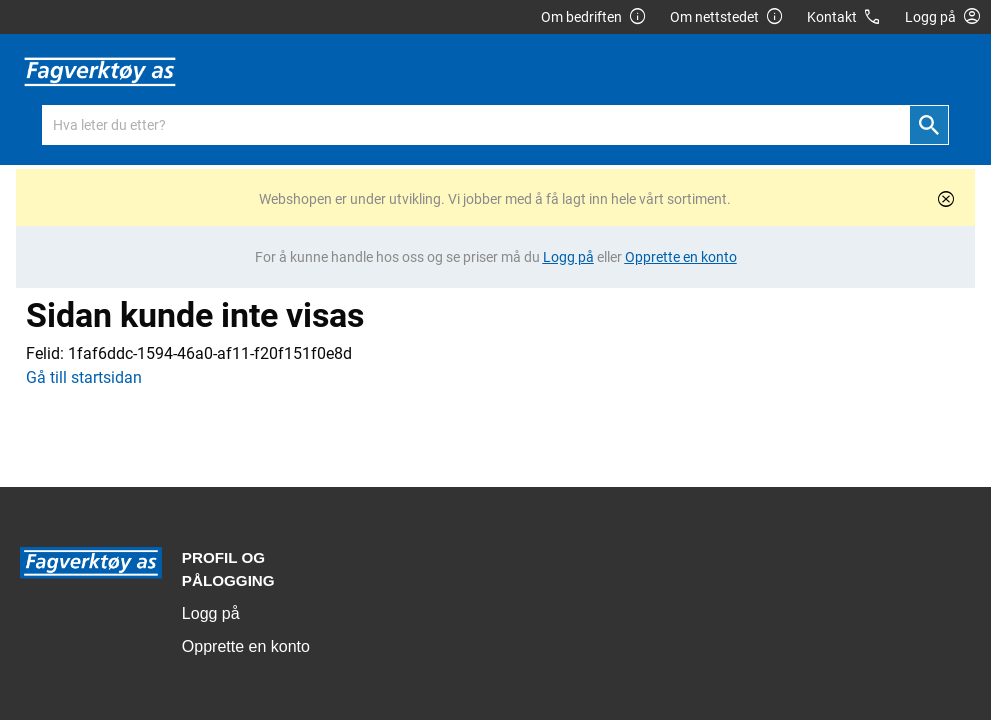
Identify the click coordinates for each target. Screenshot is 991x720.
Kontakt (844, 17)
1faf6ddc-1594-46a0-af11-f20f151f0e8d (210, 353)
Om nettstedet (727, 17)
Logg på (211, 613)
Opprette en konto (246, 646)
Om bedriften (594, 17)
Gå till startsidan (84, 377)
